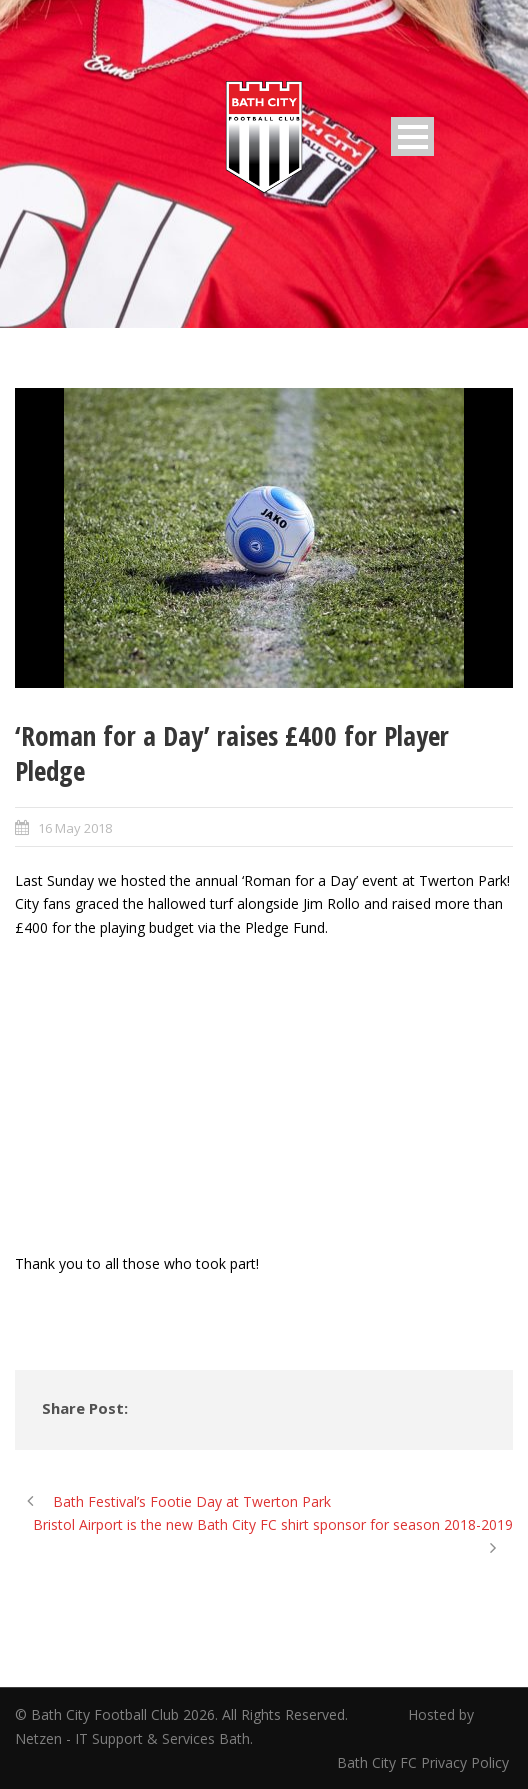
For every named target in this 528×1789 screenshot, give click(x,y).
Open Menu (412, 136)
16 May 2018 (75, 828)
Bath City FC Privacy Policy (425, 1762)
